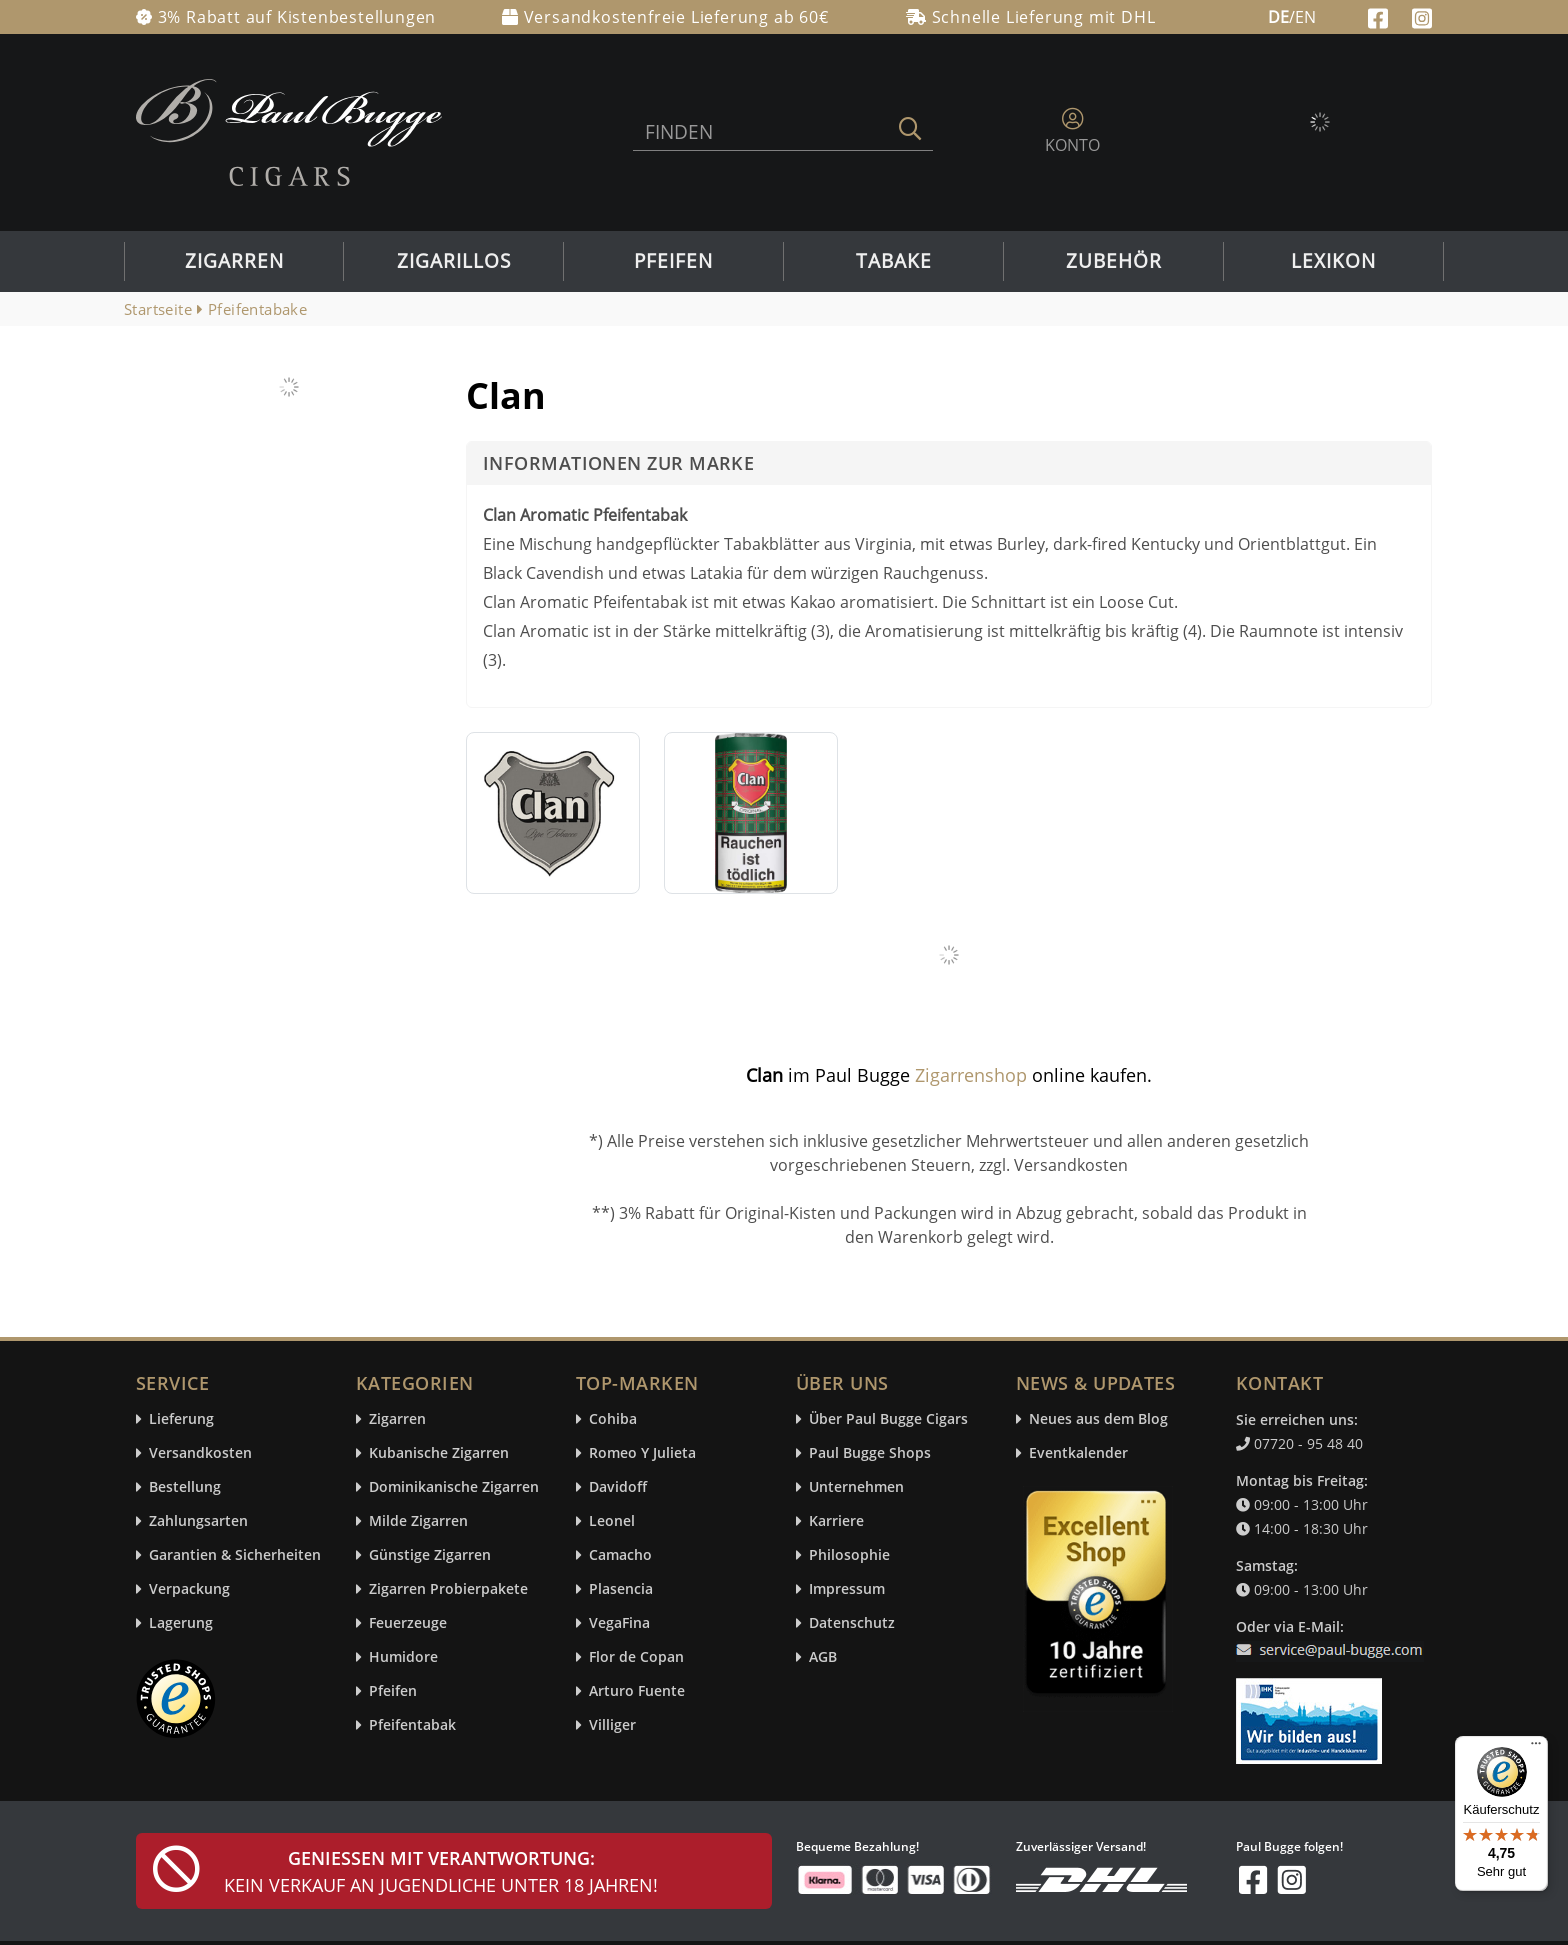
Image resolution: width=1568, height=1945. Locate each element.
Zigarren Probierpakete (448, 1589)
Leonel (612, 1521)
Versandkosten (200, 1453)
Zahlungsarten (198, 1521)
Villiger (612, 1725)
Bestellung (185, 1487)
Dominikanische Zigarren (454, 1487)
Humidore (403, 1657)
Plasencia (621, 1589)
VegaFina (619, 1623)
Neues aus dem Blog (1098, 1419)
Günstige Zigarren (430, 1555)
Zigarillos (454, 261)
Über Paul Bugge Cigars (888, 1419)
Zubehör (1114, 261)
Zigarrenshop (971, 1075)
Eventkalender (1078, 1453)
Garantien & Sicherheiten (235, 1555)
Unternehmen (856, 1487)
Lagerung (181, 1623)
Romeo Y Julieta (642, 1453)
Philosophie (849, 1555)
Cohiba (613, 1419)
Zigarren (234, 261)
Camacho (620, 1555)
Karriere (836, 1521)
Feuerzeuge (408, 1623)
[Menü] (1536, 1748)
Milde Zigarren (418, 1521)
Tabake (894, 261)
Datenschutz (852, 1623)
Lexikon (1333, 261)
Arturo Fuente (637, 1691)
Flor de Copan (636, 1657)
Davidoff (618, 1487)
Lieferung (181, 1419)
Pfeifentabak (412, 1725)
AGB (823, 1657)
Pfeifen (673, 261)
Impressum (847, 1589)
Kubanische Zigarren (439, 1453)
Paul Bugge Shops (870, 1453)
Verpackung (189, 1589)
